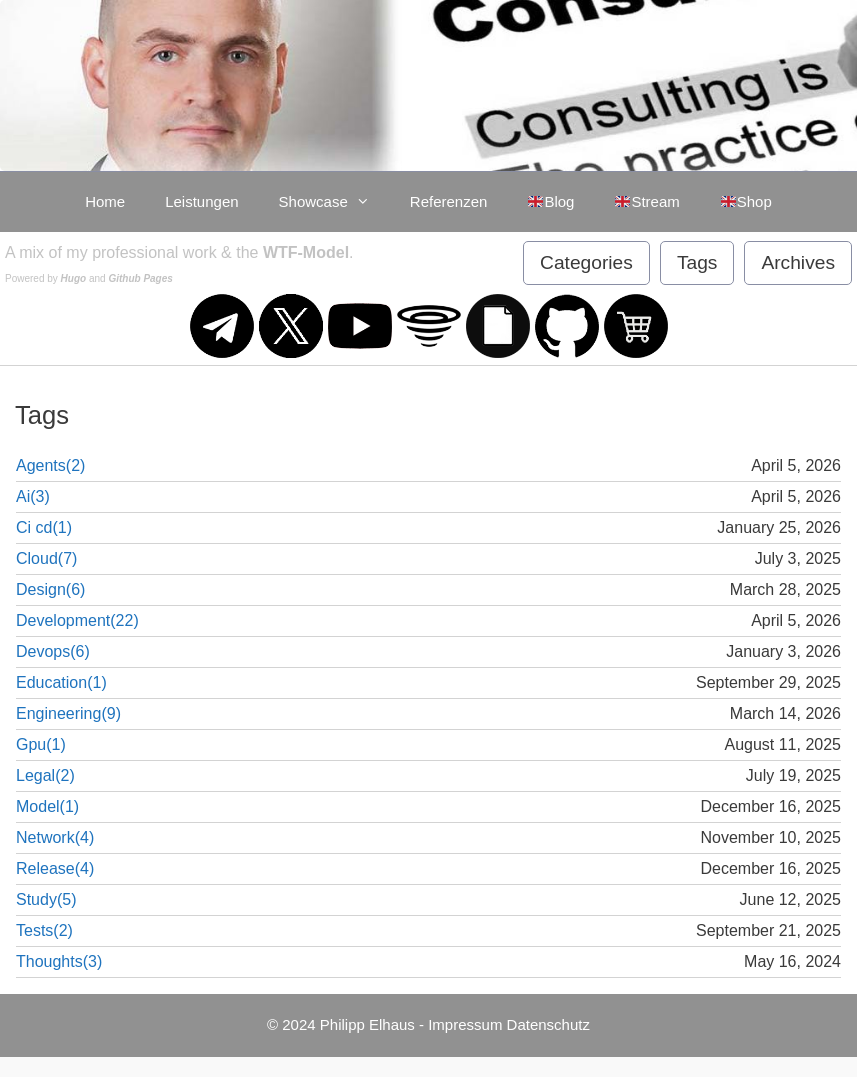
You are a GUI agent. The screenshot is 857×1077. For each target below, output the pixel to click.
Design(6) (50, 589)
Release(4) (55, 868)
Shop (746, 201)
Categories (586, 262)
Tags (697, 262)
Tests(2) (44, 930)
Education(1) (61, 682)
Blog (550, 201)
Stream (646, 201)
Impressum (465, 1024)
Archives (798, 262)
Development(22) (77, 620)
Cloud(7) (46, 558)
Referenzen (449, 201)
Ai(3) (33, 496)
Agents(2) (50, 465)
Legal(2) (45, 775)
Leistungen (201, 201)
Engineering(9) (68, 713)
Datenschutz (548, 1024)
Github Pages (140, 278)
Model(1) (47, 806)
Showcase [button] (334, 202)
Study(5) (46, 899)
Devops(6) (53, 651)
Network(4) (55, 837)
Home (105, 201)
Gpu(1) (41, 744)
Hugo (74, 278)
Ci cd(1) (44, 527)
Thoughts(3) (59, 961)
